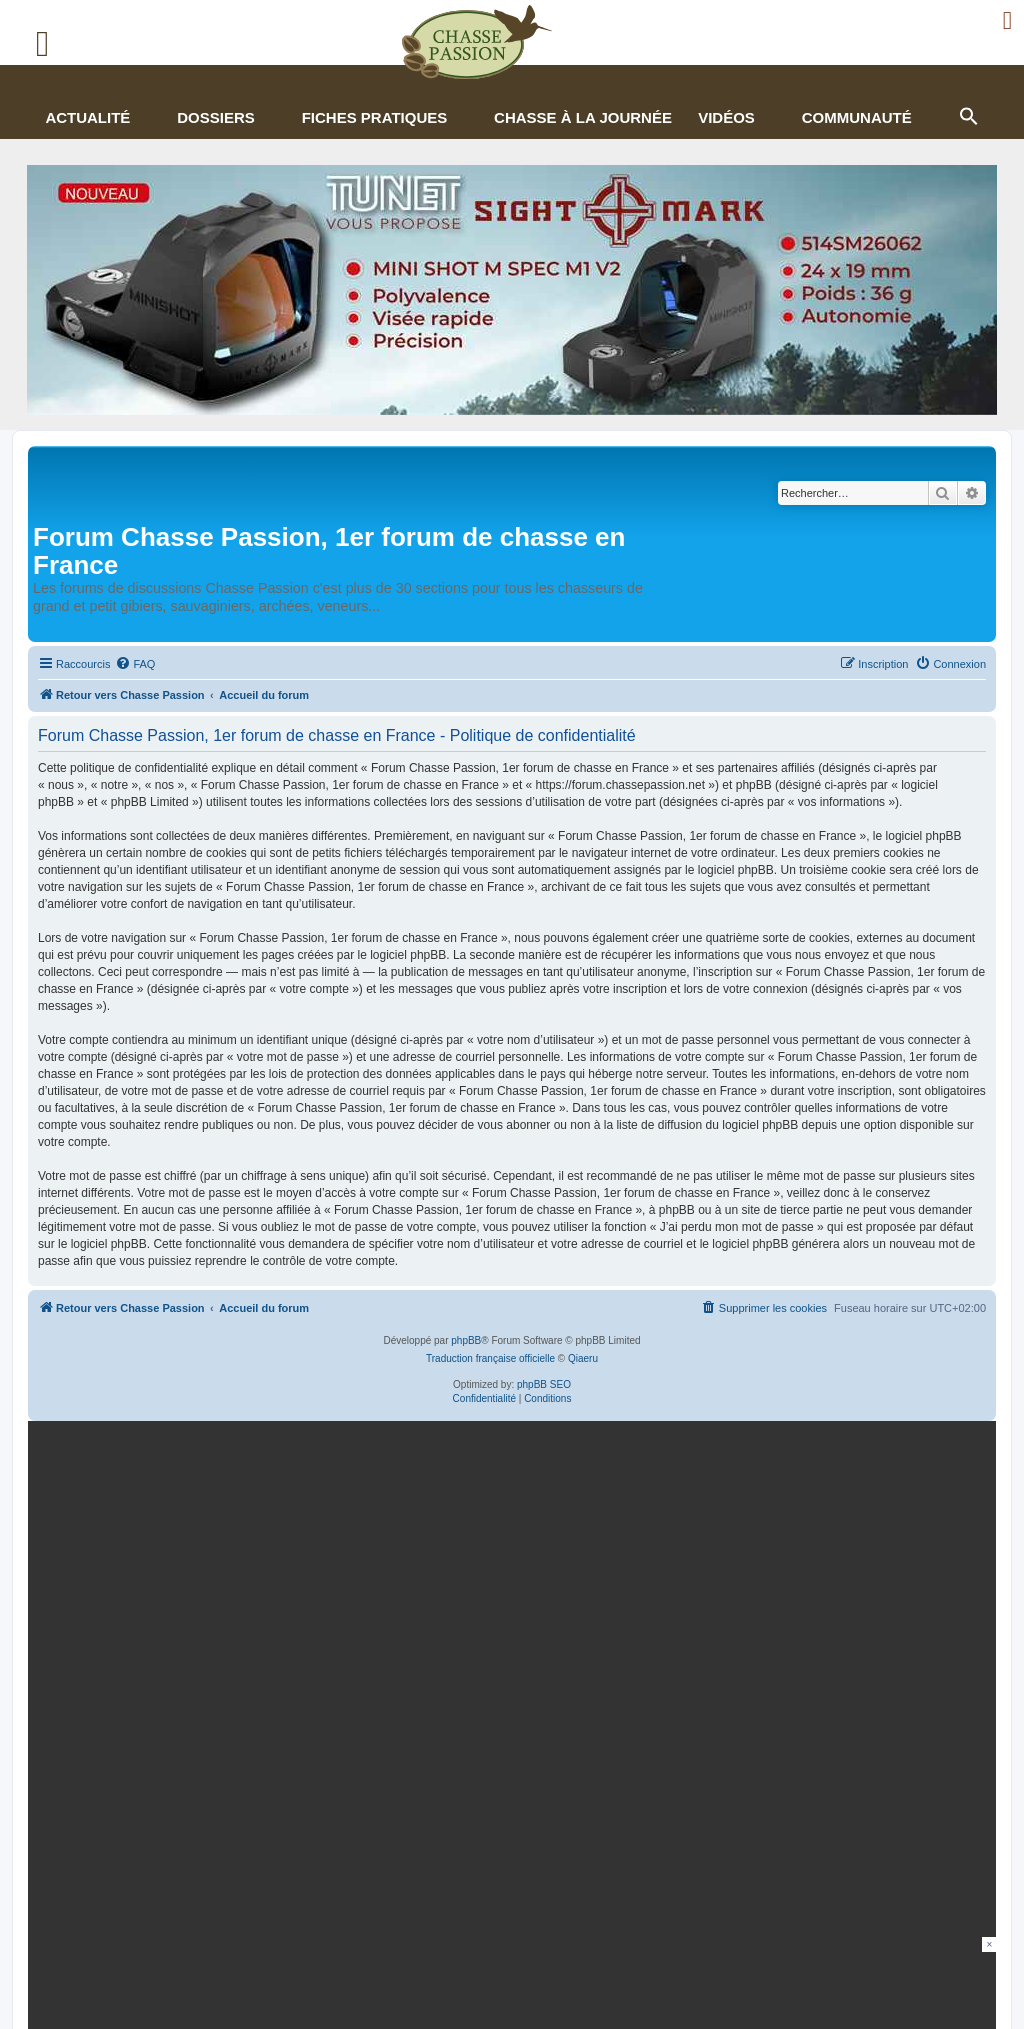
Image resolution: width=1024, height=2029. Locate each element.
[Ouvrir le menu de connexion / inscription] (1008, 20)
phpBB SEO (544, 1384)
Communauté (857, 117)
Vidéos (726, 117)
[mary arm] (508, 1584)
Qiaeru (583, 1358)
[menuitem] (135, 664)
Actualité (87, 117)
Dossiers (216, 117)
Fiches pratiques (375, 117)
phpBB (466, 1340)
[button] (968, 114)
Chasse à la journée (583, 117)
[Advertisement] (512, 1982)
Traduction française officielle (490, 1358)
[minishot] (512, 290)
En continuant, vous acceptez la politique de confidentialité (786, 1669)
